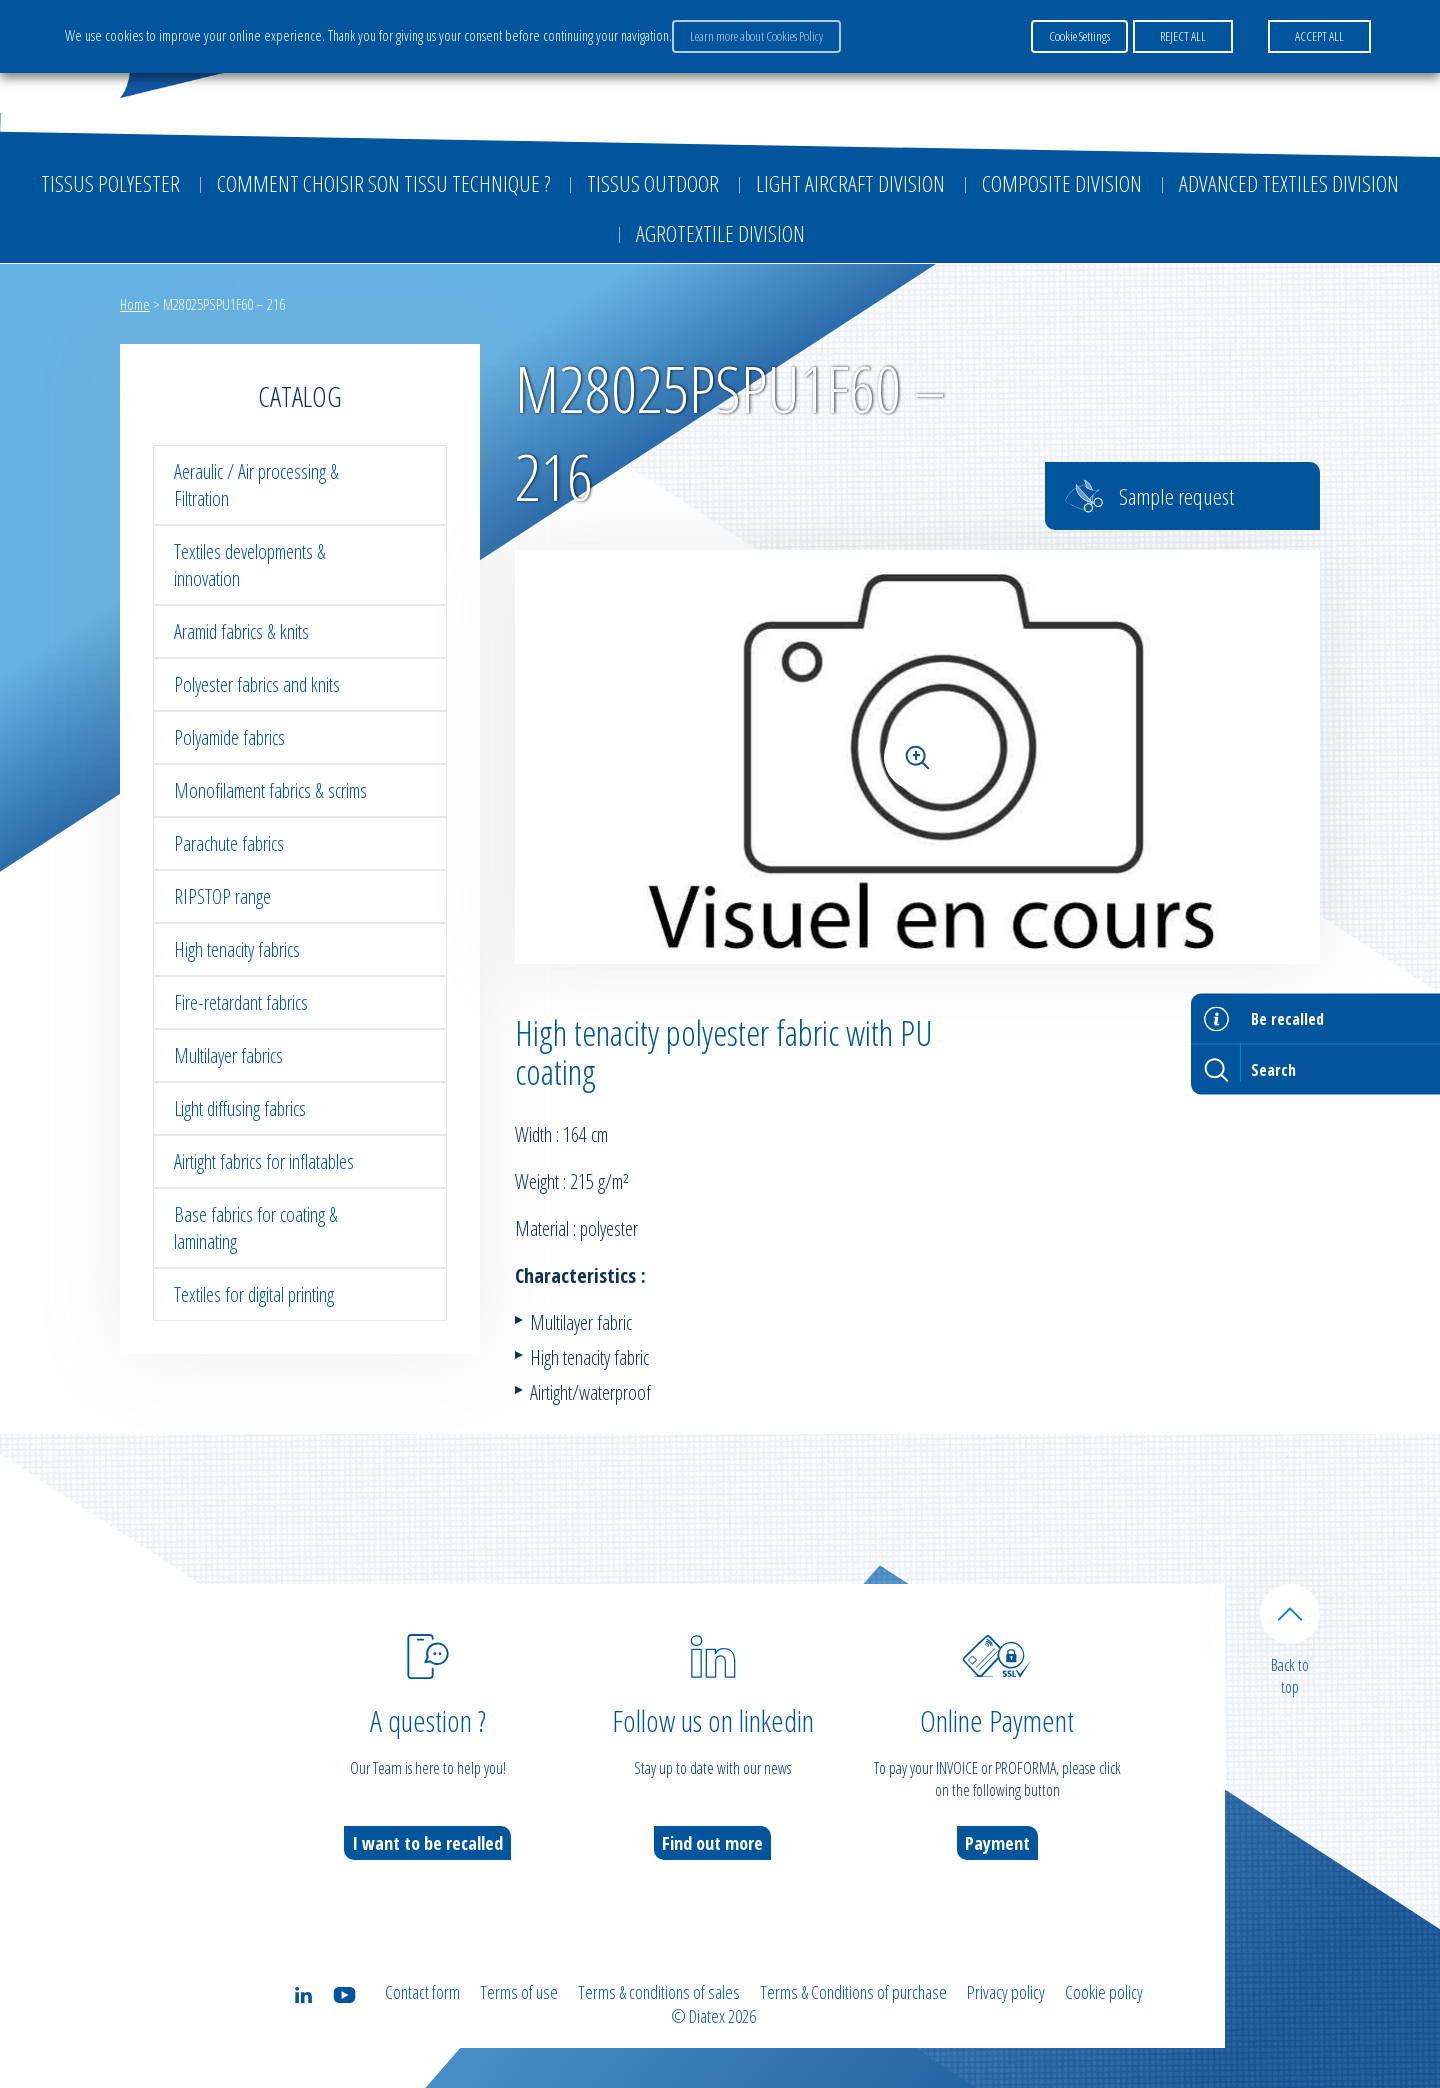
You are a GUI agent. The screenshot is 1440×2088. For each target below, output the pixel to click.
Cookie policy (1104, 1992)
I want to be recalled (427, 1843)
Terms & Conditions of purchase (853, 1992)
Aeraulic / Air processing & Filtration (256, 485)
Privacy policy (1006, 1992)
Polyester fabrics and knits (257, 684)
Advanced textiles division (1289, 183)
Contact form (422, 1992)
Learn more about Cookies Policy (756, 36)
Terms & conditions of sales (659, 1992)
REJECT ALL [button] (1183, 36)
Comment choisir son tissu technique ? (383, 183)
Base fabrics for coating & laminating (256, 1228)
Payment (997, 1843)
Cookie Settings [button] (1079, 36)
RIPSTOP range (222, 896)
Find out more (712, 1843)
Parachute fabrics (229, 843)
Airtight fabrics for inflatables (264, 1161)
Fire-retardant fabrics (241, 1002)
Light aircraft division (850, 183)
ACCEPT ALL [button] (1319, 36)
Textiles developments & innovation (250, 565)
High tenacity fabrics (237, 949)
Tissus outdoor (653, 183)
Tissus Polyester (110, 183)
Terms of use (519, 1992)
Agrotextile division (720, 233)
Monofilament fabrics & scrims (270, 790)
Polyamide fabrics (229, 737)
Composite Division (1062, 183)
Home (135, 304)
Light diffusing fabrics (240, 1108)
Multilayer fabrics (228, 1055)
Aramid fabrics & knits (241, 631)
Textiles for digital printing (254, 1294)
